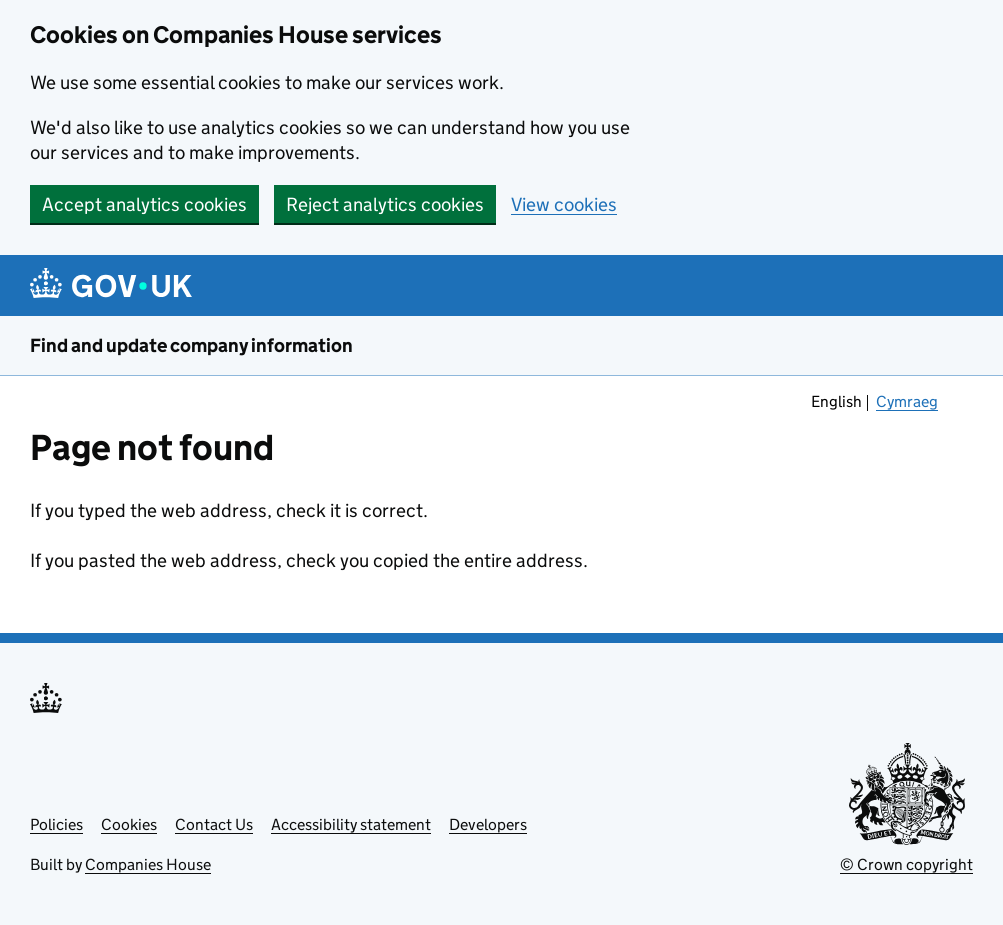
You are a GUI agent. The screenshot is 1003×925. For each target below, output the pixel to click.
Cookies (129, 824)
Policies (56, 824)
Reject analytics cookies (385, 204)
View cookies (564, 204)
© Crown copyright (906, 864)
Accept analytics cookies (144, 204)
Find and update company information (191, 345)
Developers (488, 824)
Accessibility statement (351, 824)
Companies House (148, 864)
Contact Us (214, 824)
